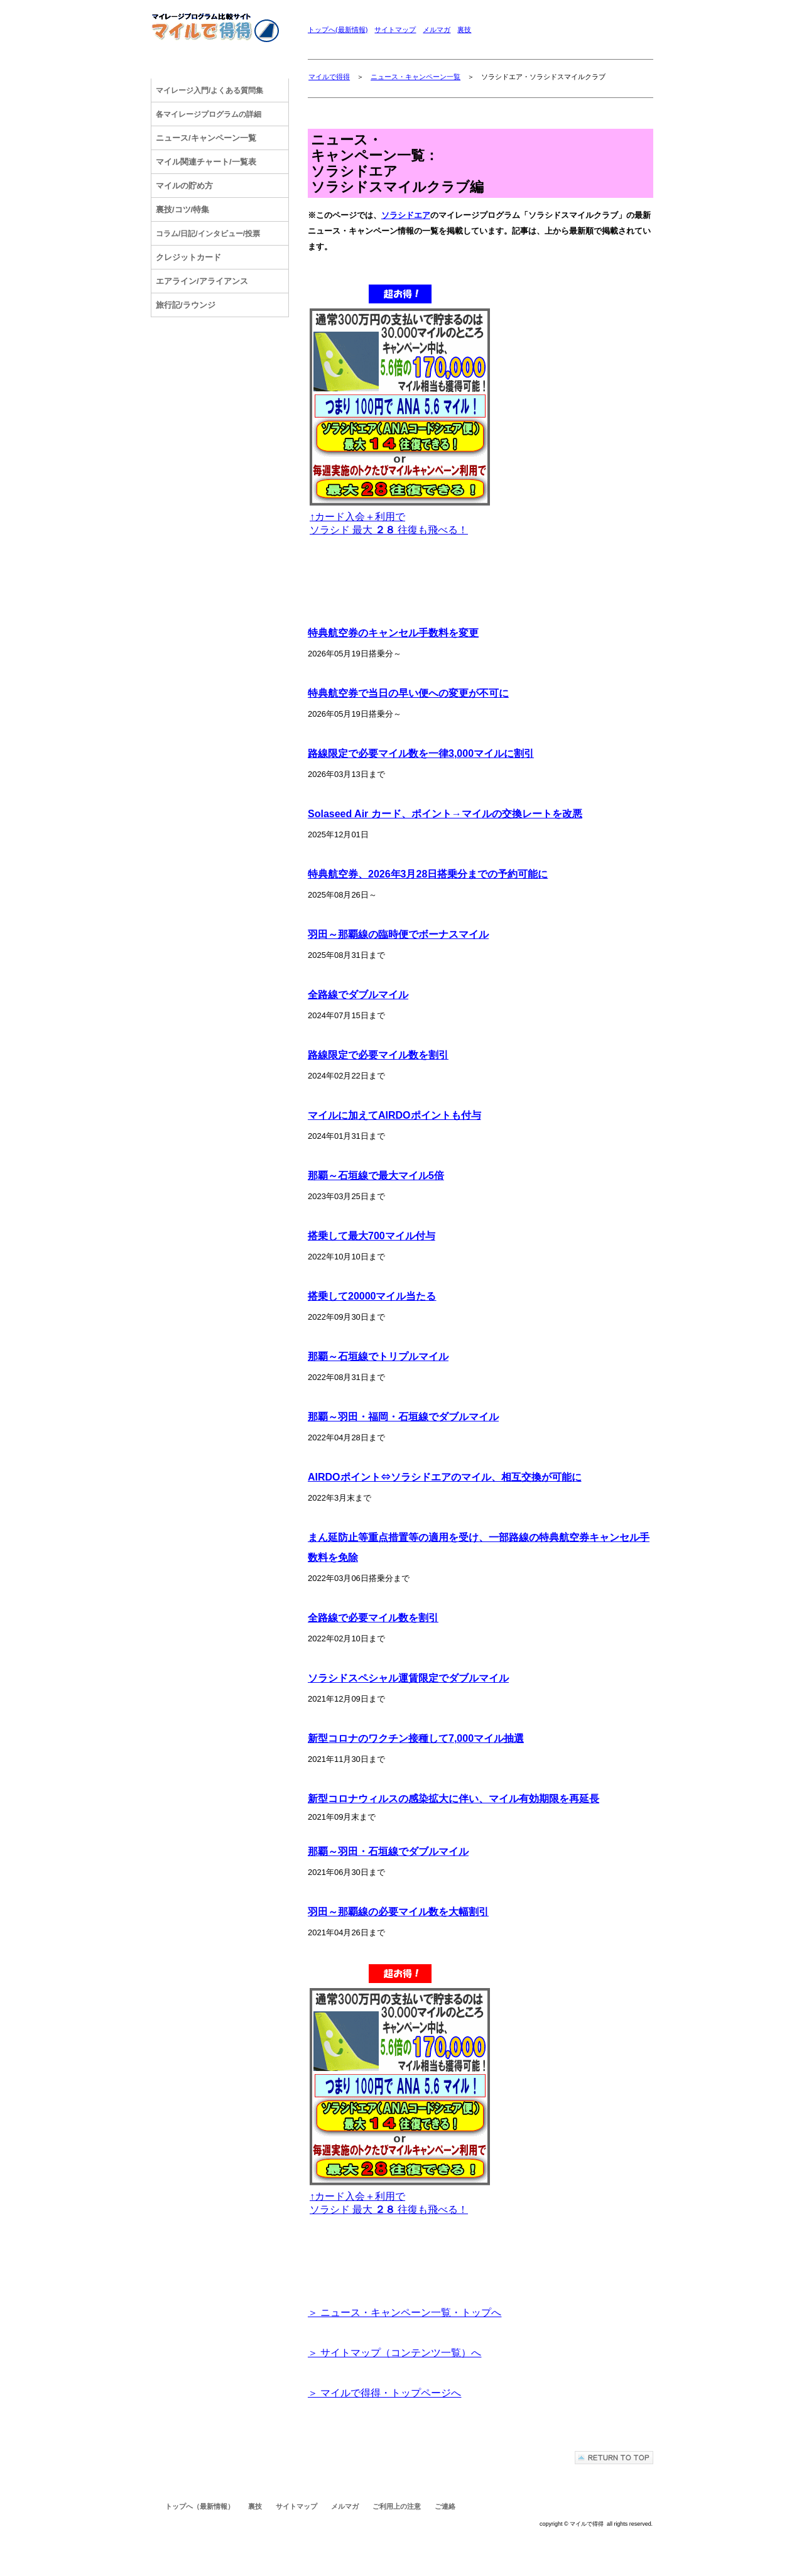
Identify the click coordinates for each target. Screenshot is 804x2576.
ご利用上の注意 (396, 2506)
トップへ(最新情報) (337, 29)
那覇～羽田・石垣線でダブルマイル (388, 1851)
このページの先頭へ (614, 2457)
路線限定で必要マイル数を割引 (378, 1055)
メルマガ (436, 29)
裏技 (464, 29)
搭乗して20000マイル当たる (372, 1296)
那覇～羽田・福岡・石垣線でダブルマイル (403, 1416)
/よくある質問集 (209, 90)
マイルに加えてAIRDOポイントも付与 (394, 1115)
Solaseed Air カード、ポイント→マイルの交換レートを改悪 (445, 813)
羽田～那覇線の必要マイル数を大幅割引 (398, 1911)
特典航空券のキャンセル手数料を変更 (393, 633)
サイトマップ (395, 29)
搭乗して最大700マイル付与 (371, 1236)
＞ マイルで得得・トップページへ (384, 2393)
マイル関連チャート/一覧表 (206, 161)
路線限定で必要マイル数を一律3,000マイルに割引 (421, 753)
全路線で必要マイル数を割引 (373, 1617)
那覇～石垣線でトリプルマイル (378, 1356)
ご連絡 (445, 2506)
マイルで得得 (329, 76)
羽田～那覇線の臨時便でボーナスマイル (398, 934)
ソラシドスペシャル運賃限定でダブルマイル (408, 1678)
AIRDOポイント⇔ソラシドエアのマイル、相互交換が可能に (445, 1477)
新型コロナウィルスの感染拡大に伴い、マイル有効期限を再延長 (453, 1798)
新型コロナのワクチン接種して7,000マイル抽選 (416, 1738)
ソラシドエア (405, 215)
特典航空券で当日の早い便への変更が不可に (408, 693)
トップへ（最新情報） (199, 2506)
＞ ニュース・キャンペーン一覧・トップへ (404, 2312)
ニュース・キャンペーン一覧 (415, 76)
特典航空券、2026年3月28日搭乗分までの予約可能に (428, 874)
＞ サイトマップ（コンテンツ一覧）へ (394, 2352)
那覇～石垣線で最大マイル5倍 (376, 1175)
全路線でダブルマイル (358, 994)
